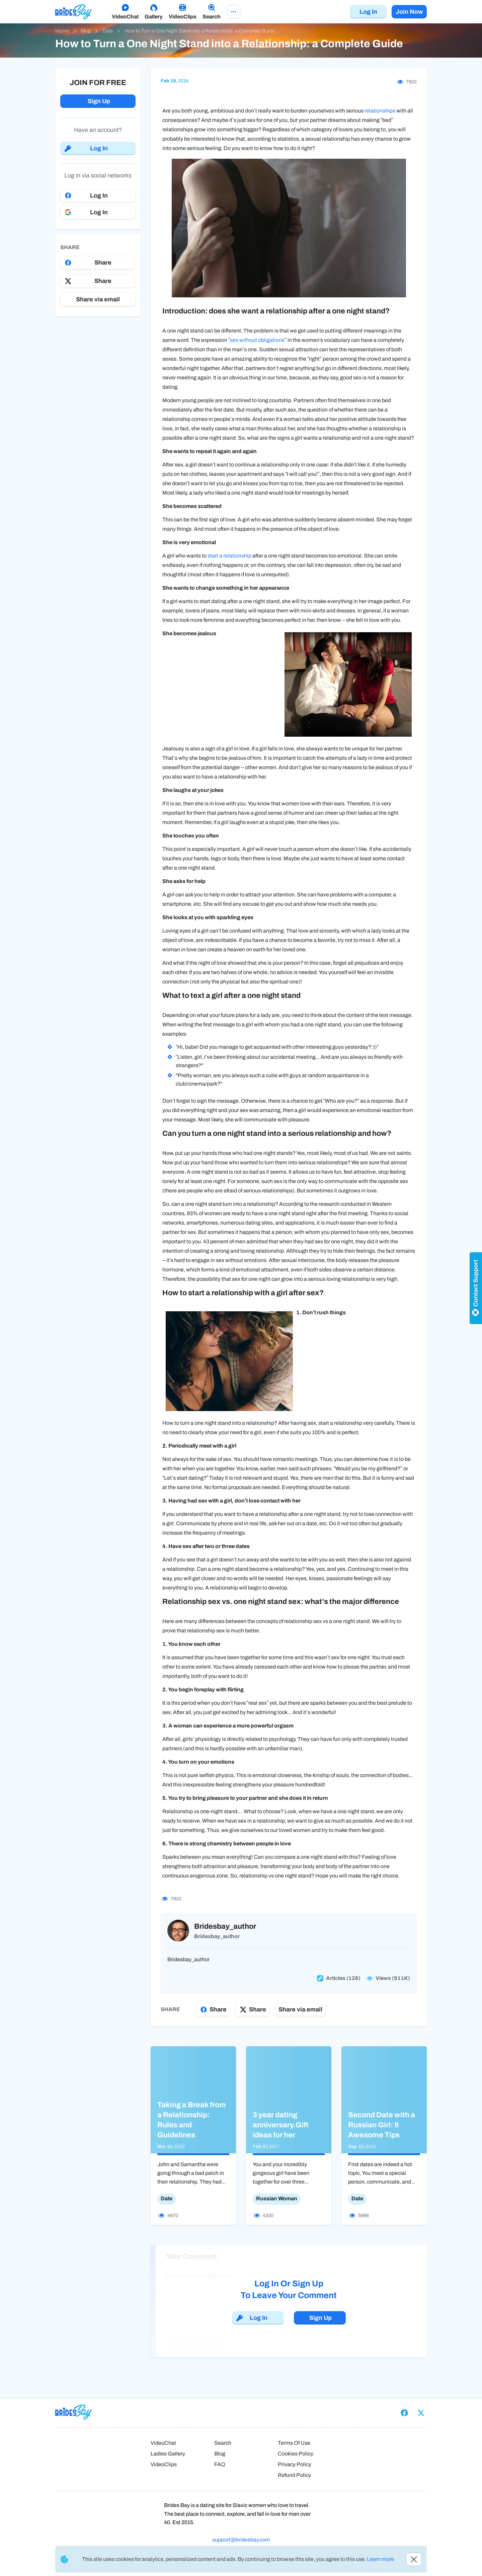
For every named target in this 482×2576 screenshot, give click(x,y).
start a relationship (229, 556)
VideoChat (163, 2443)
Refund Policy (294, 2475)
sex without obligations (257, 340)
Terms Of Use (294, 2443)
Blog (219, 2453)
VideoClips (164, 2464)
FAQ (219, 2464)
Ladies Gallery (168, 2453)
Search (222, 2443)
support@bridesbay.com (241, 2540)
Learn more (380, 2559)
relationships (380, 111)
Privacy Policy (294, 2464)
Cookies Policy (295, 2453)
